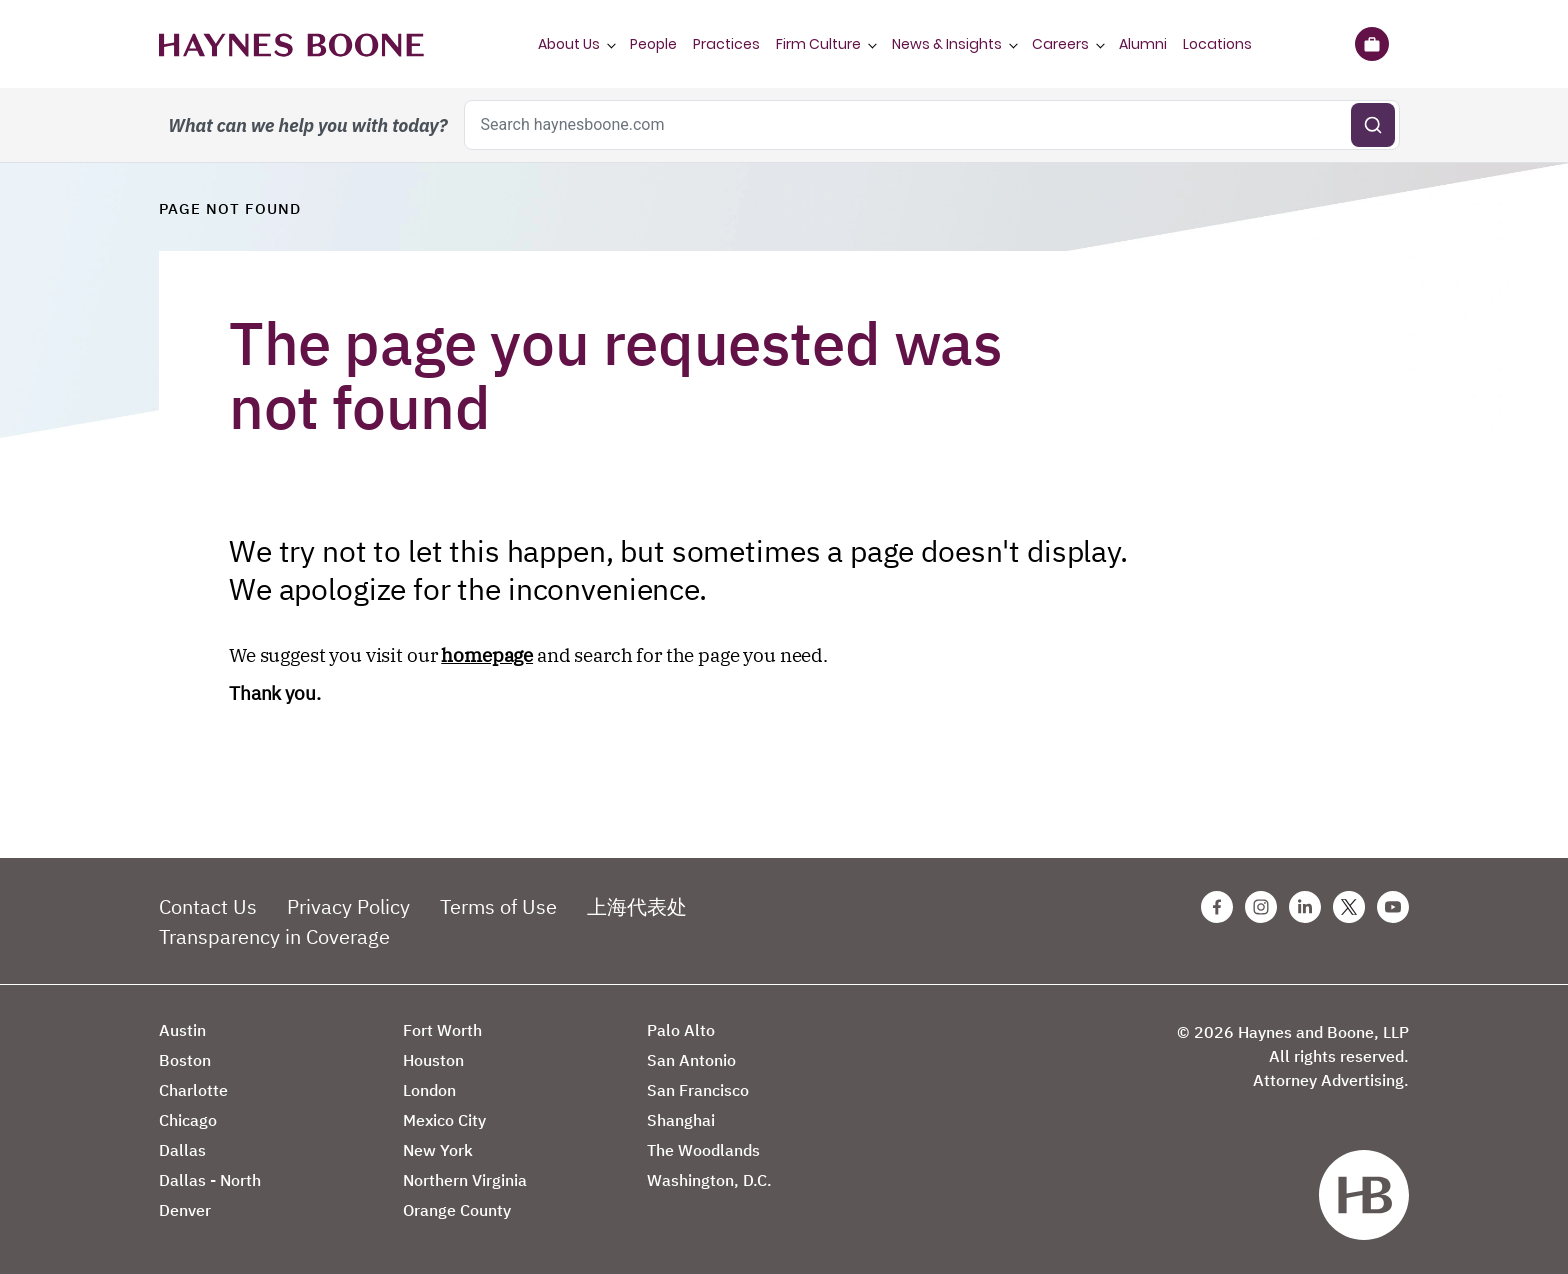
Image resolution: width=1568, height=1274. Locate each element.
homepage (487, 655)
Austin (182, 1030)
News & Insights (947, 44)
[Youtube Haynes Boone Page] (1393, 907)
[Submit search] (1373, 125)
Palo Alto (681, 1030)
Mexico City (444, 1120)
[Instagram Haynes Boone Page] (1261, 907)
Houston (433, 1060)
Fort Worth (442, 1030)
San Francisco (698, 1090)
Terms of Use (498, 906)
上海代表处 (637, 906)
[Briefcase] (1371, 44)
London (429, 1090)
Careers (1060, 44)
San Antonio (691, 1060)
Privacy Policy (348, 906)
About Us (569, 44)
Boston (185, 1060)
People (653, 44)
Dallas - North (210, 1180)
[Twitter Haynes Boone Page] (1349, 907)
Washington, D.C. (709, 1180)
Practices (726, 44)
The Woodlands (703, 1150)
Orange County (457, 1210)
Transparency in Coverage (274, 936)
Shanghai (681, 1120)
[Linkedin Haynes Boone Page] (1305, 907)
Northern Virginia (465, 1180)
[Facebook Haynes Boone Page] (1217, 907)
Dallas (182, 1150)
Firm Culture (818, 44)
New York (438, 1150)
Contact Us (208, 906)
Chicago (188, 1120)
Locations (1217, 44)
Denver (185, 1210)
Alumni (1143, 44)
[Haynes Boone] (291, 44)
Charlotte (193, 1090)
